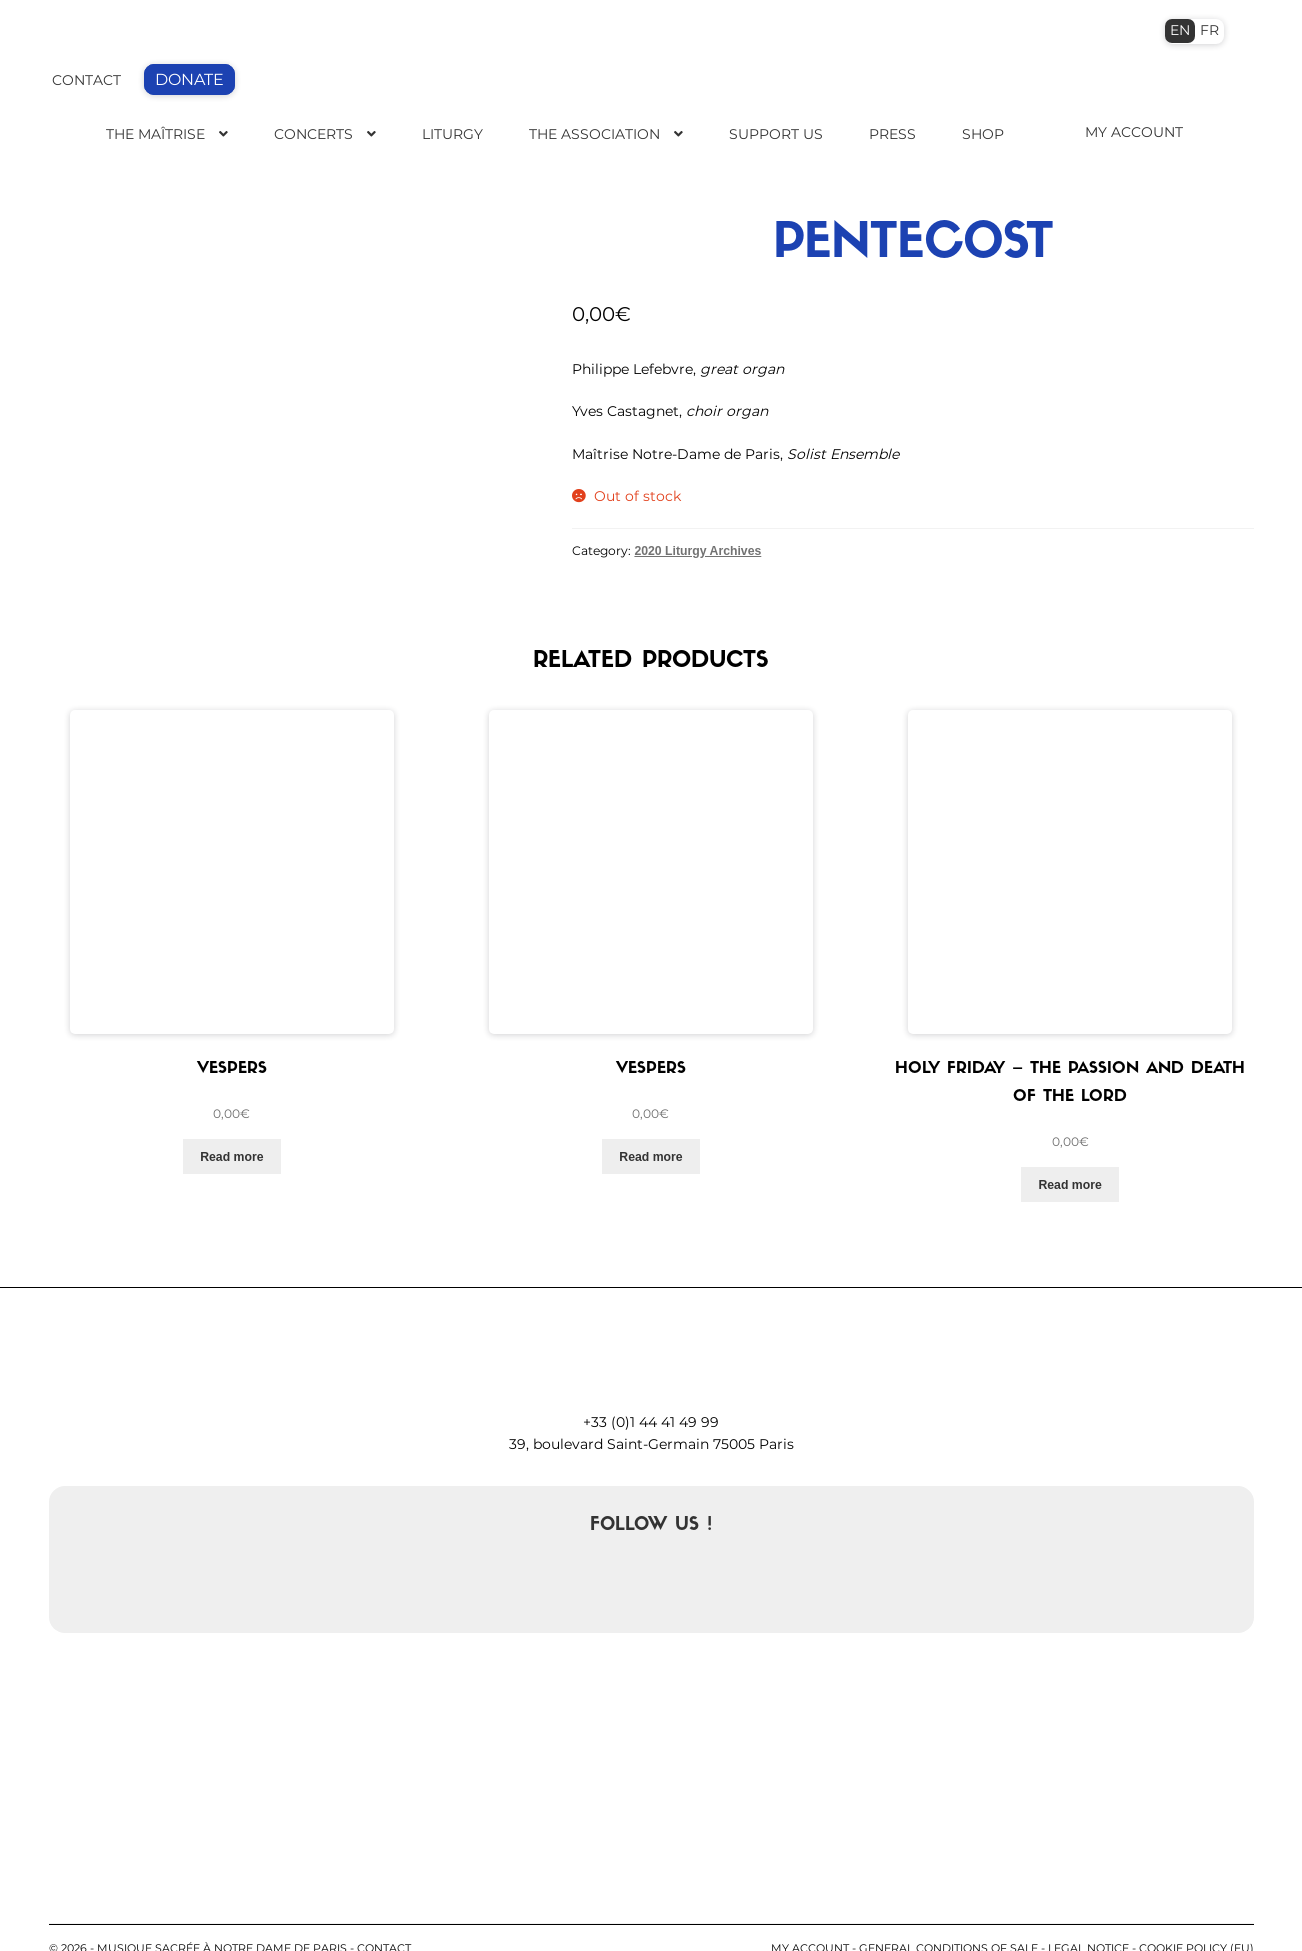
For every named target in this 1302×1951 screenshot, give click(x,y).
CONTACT (86, 80)
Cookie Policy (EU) (1196, 1912)
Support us (776, 134)
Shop (983, 134)
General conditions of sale (948, 1912)
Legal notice (1088, 1912)
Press (892, 134)
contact (384, 1912)
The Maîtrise (155, 134)
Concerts (313, 134)
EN (1180, 30)
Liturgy (452, 134)
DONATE (189, 79)
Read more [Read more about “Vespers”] (231, 1120)
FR (1209, 30)
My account (810, 1912)
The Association (594, 134)
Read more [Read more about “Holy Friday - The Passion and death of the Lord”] (1069, 1148)
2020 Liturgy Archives (697, 550)
